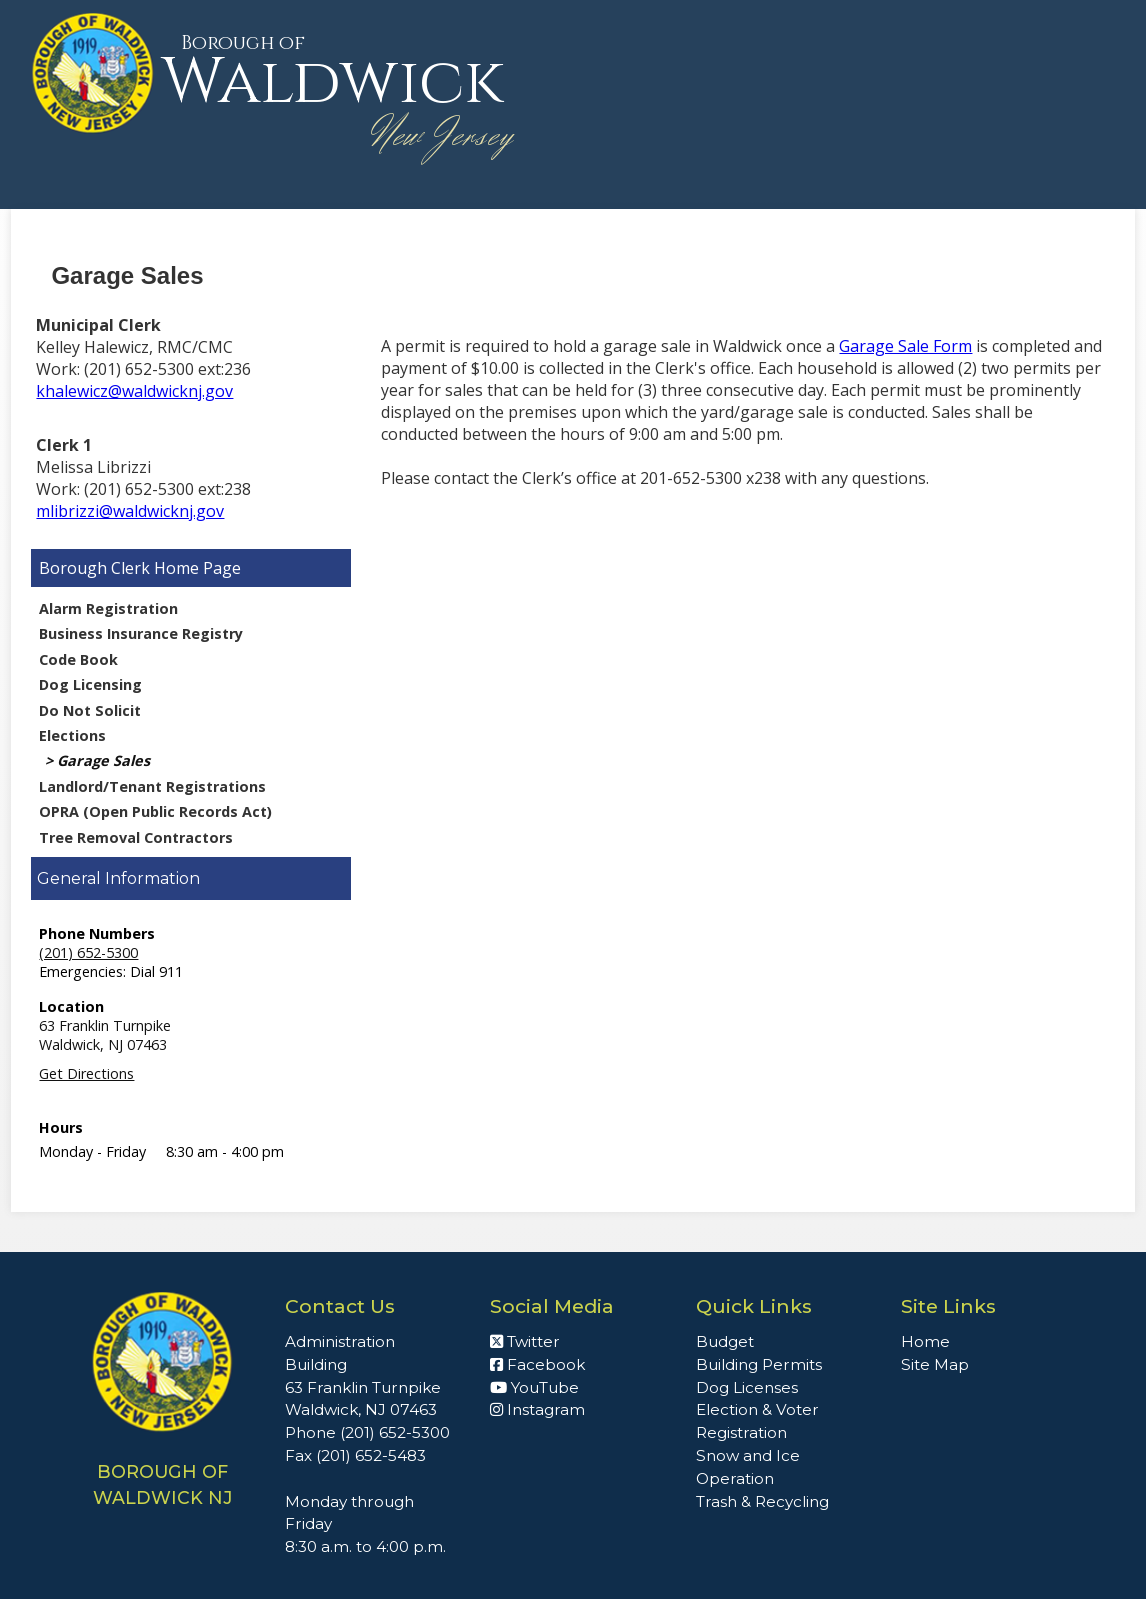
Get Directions (86, 1073)
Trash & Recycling (762, 1501)
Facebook (537, 1364)
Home (925, 1341)
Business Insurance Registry (141, 633)
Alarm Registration (108, 608)
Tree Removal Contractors (136, 837)
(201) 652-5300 (88, 952)
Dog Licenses (747, 1387)
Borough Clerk (94, 568)
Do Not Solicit (90, 710)
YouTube (534, 1387)
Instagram (537, 1409)
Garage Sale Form (905, 346)
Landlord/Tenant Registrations (152, 786)
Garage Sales (103, 760)
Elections (72, 735)
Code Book (78, 659)
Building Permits (759, 1364)
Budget (725, 1341)
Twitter (525, 1341)
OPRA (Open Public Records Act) (155, 811)
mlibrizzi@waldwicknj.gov (130, 511)
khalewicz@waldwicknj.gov (134, 391)
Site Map (935, 1364)
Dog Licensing (90, 684)
